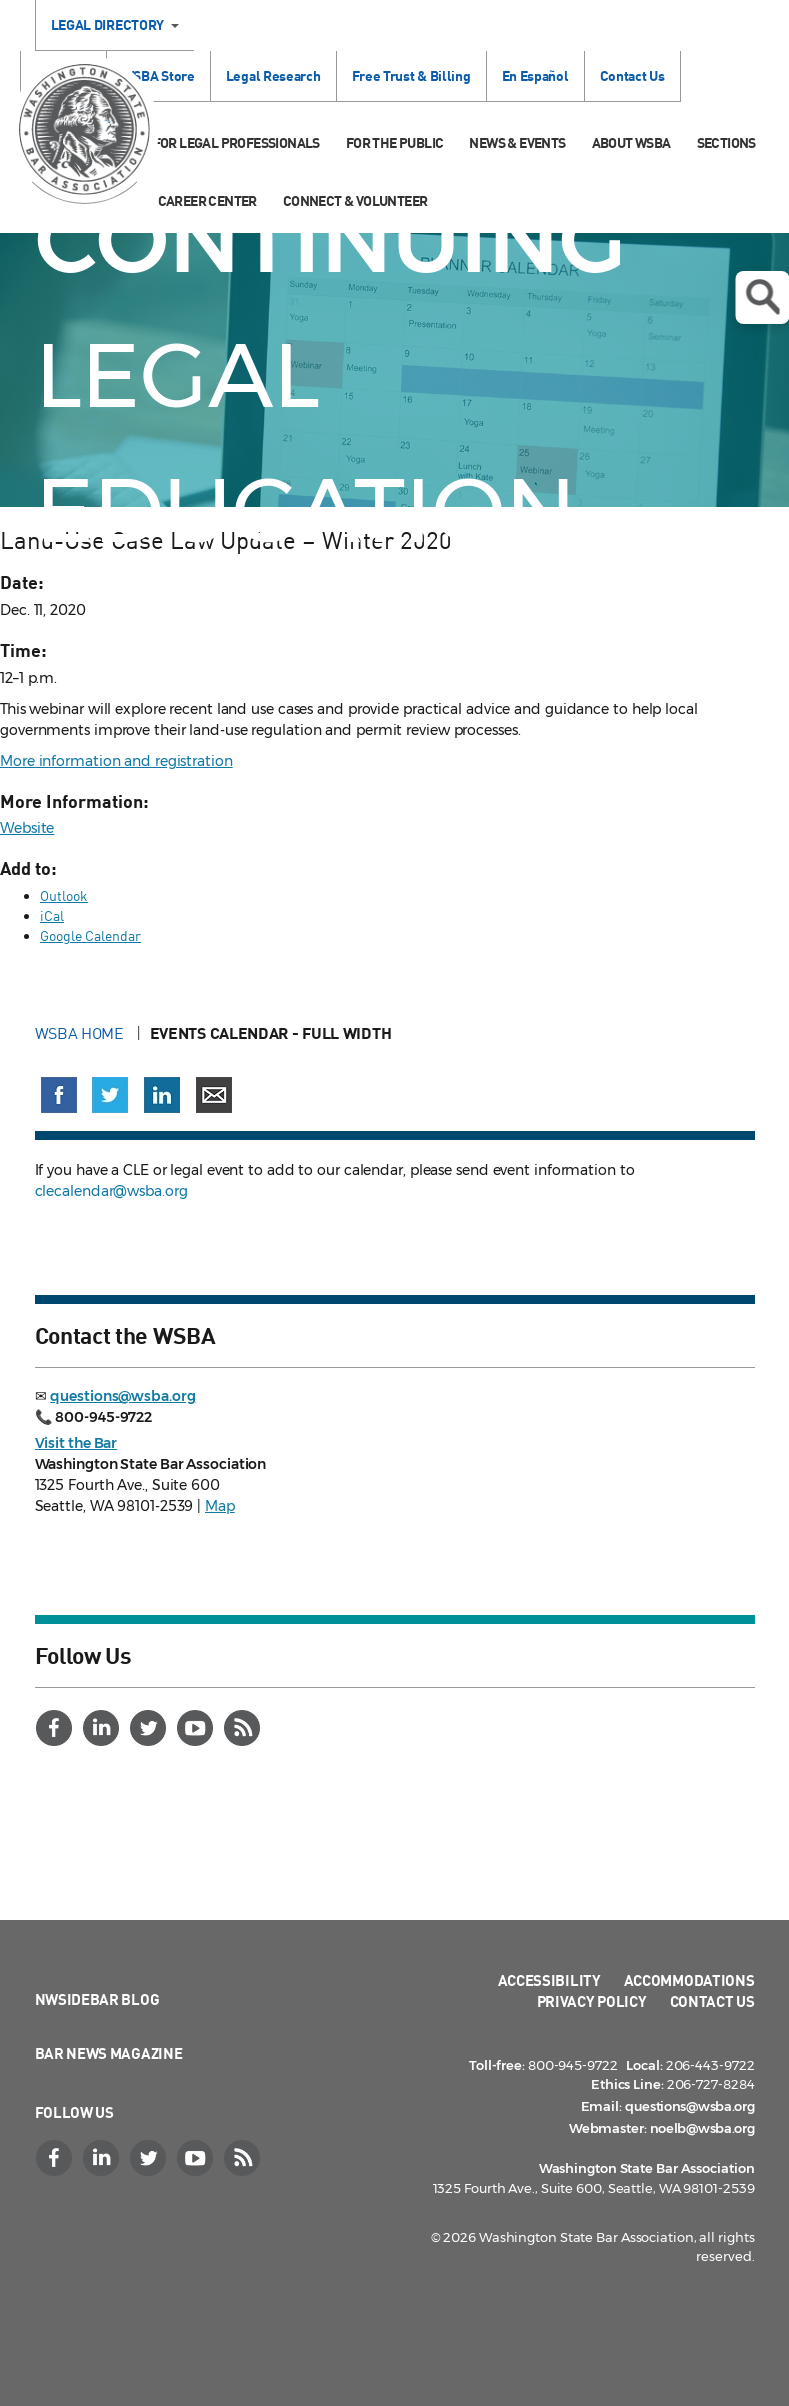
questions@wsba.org (122, 1396)
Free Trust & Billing (411, 75)
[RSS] (245, 1728)
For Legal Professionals (236, 142)
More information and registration (116, 761)
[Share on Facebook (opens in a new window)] (59, 1095)
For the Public (395, 142)
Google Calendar (90, 935)
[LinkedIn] (104, 1728)
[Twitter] (151, 1728)
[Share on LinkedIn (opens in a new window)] (162, 1095)
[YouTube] (198, 1728)
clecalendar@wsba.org (111, 1191)
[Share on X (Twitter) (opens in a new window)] (110, 1095)
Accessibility (549, 1980)
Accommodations (689, 1980)
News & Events (517, 142)
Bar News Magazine (109, 2053)
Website (27, 828)
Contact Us (632, 75)
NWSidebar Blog (97, 1999)
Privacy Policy (592, 2001)
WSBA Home (81, 1033)
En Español (535, 75)
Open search (762, 297)
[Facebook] (57, 1728)
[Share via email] (214, 1095)
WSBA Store (158, 75)
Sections (726, 142)
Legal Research (273, 75)
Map (220, 1506)
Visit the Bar (76, 1443)
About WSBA (631, 142)
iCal (52, 915)
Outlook (64, 895)
